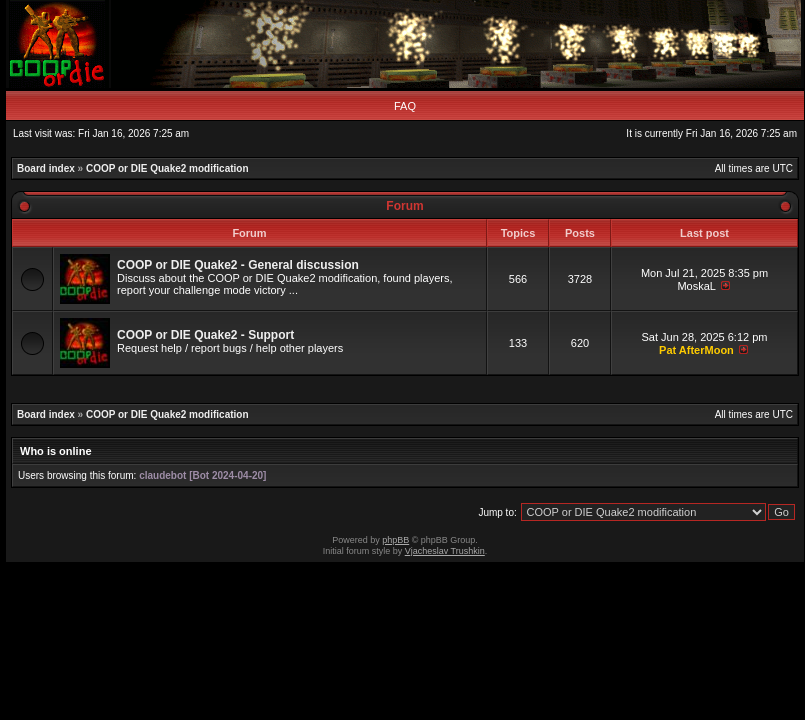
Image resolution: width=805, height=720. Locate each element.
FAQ (405, 106)
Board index (46, 168)
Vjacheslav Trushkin (445, 551)
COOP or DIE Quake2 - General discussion (238, 265)
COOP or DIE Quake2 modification (167, 168)
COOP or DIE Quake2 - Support (205, 335)
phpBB (395, 540)
